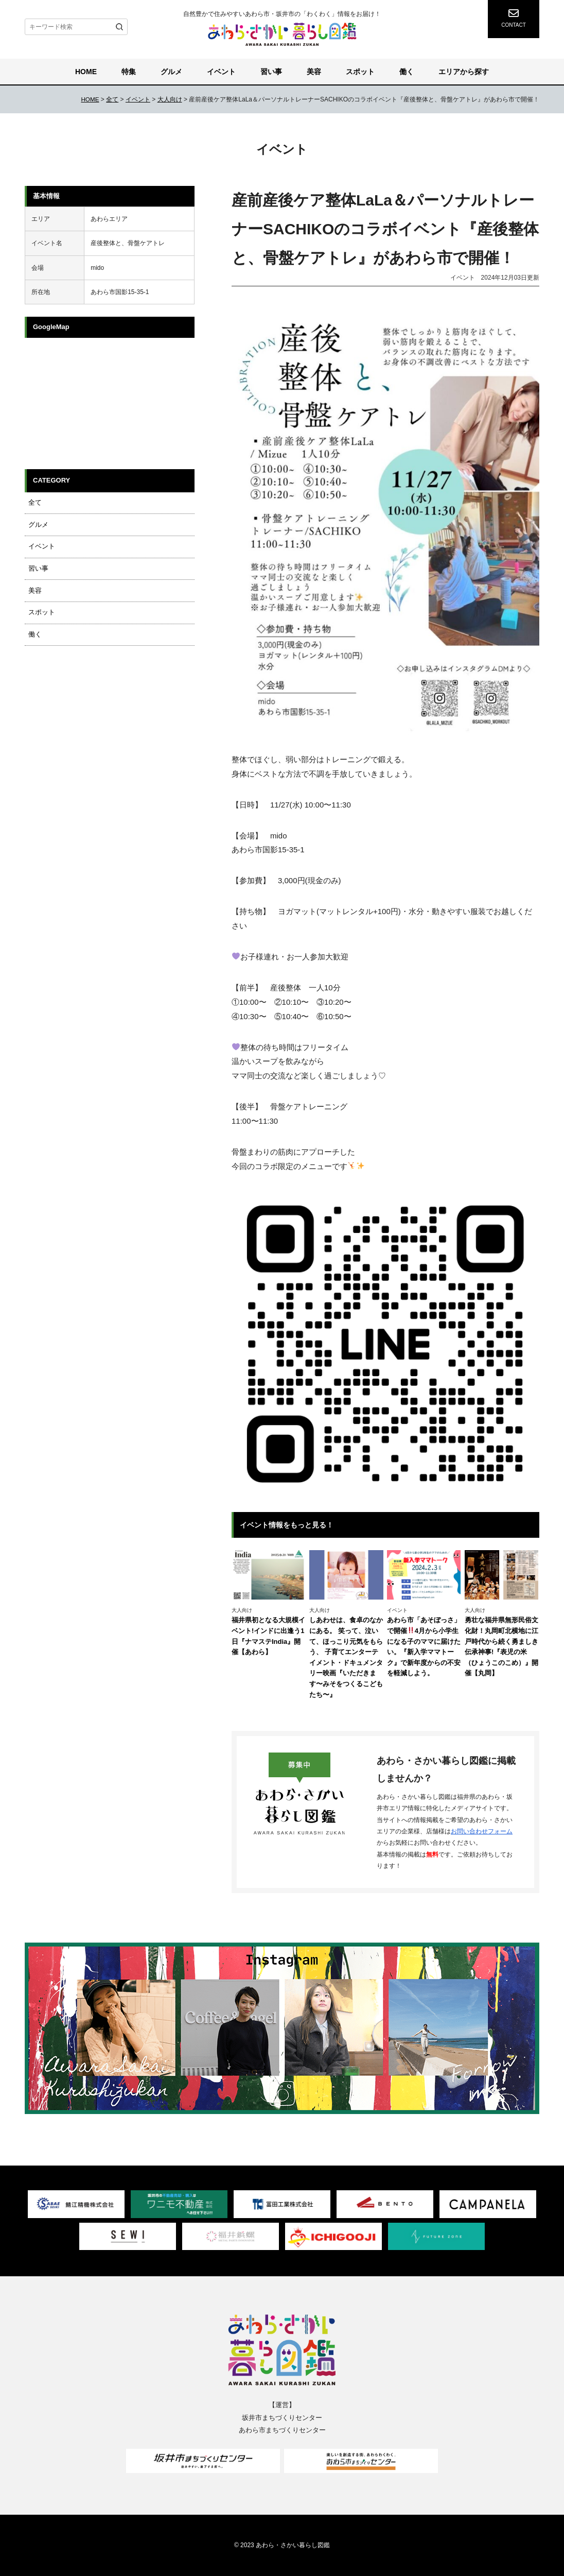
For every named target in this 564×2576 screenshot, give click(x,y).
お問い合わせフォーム (482, 1831)
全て (31, 502)
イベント (221, 71)
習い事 (271, 71)
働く (406, 71)
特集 (128, 71)
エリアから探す (463, 71)
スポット (360, 71)
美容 (314, 71)
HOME (86, 71)
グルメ (171, 71)
